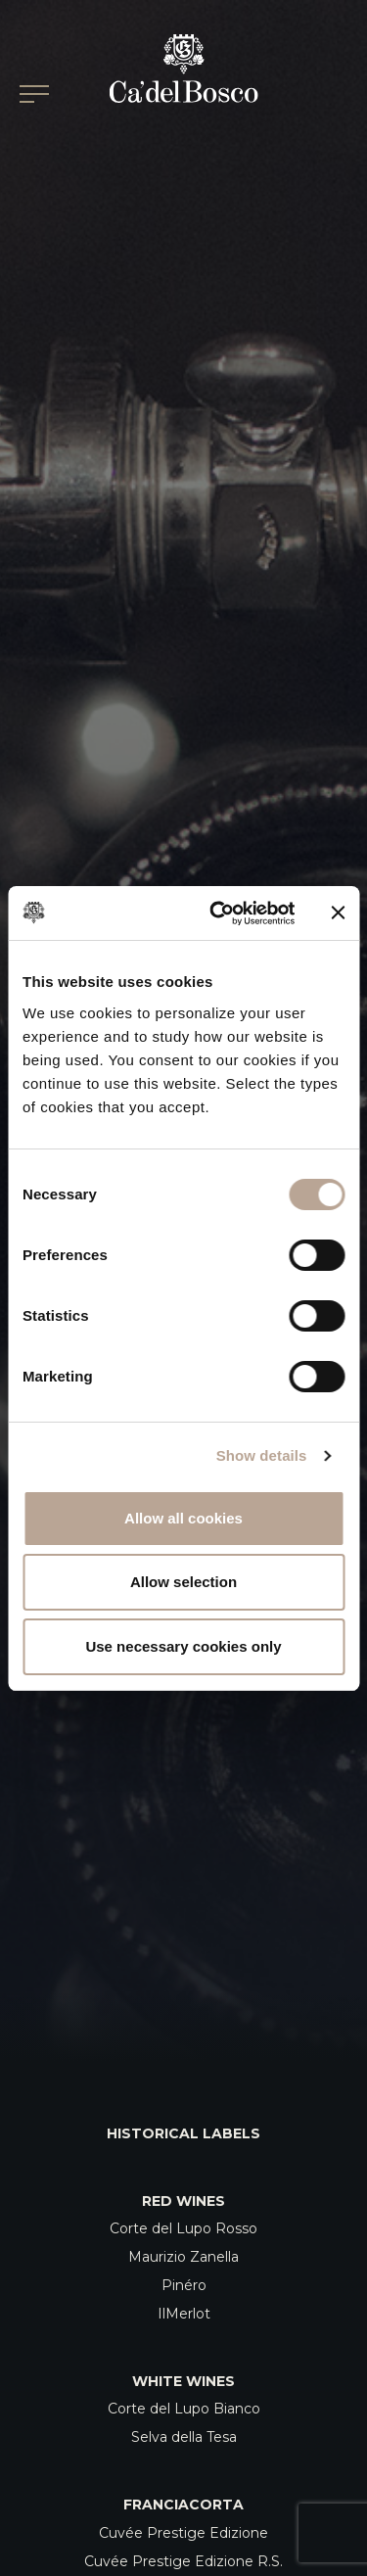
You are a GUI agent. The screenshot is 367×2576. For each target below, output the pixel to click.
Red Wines (183, 2201)
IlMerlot (184, 2313)
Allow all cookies (183, 1518)
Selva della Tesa (184, 2437)
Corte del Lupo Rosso (183, 2228)
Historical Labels (183, 2133)
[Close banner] (337, 912)
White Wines (183, 2381)
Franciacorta (183, 2504)
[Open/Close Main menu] (34, 93)
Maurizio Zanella (183, 2257)
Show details (261, 1455)
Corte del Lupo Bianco (184, 2408)
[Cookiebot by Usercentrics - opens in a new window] (219, 913)
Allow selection (183, 1581)
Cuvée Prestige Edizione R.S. (183, 2561)
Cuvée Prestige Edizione (183, 2533)
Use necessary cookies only (183, 1646)
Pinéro (183, 2285)
